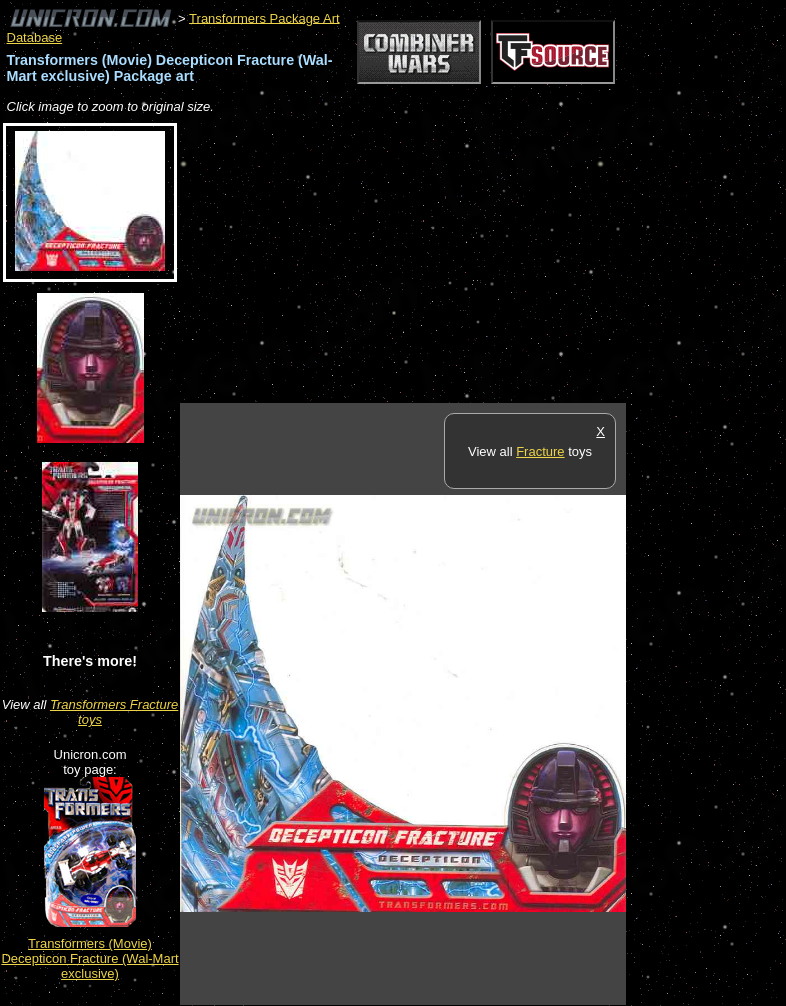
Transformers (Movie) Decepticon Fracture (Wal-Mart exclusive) (89, 958)
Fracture (540, 451)
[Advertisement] (414, 260)
